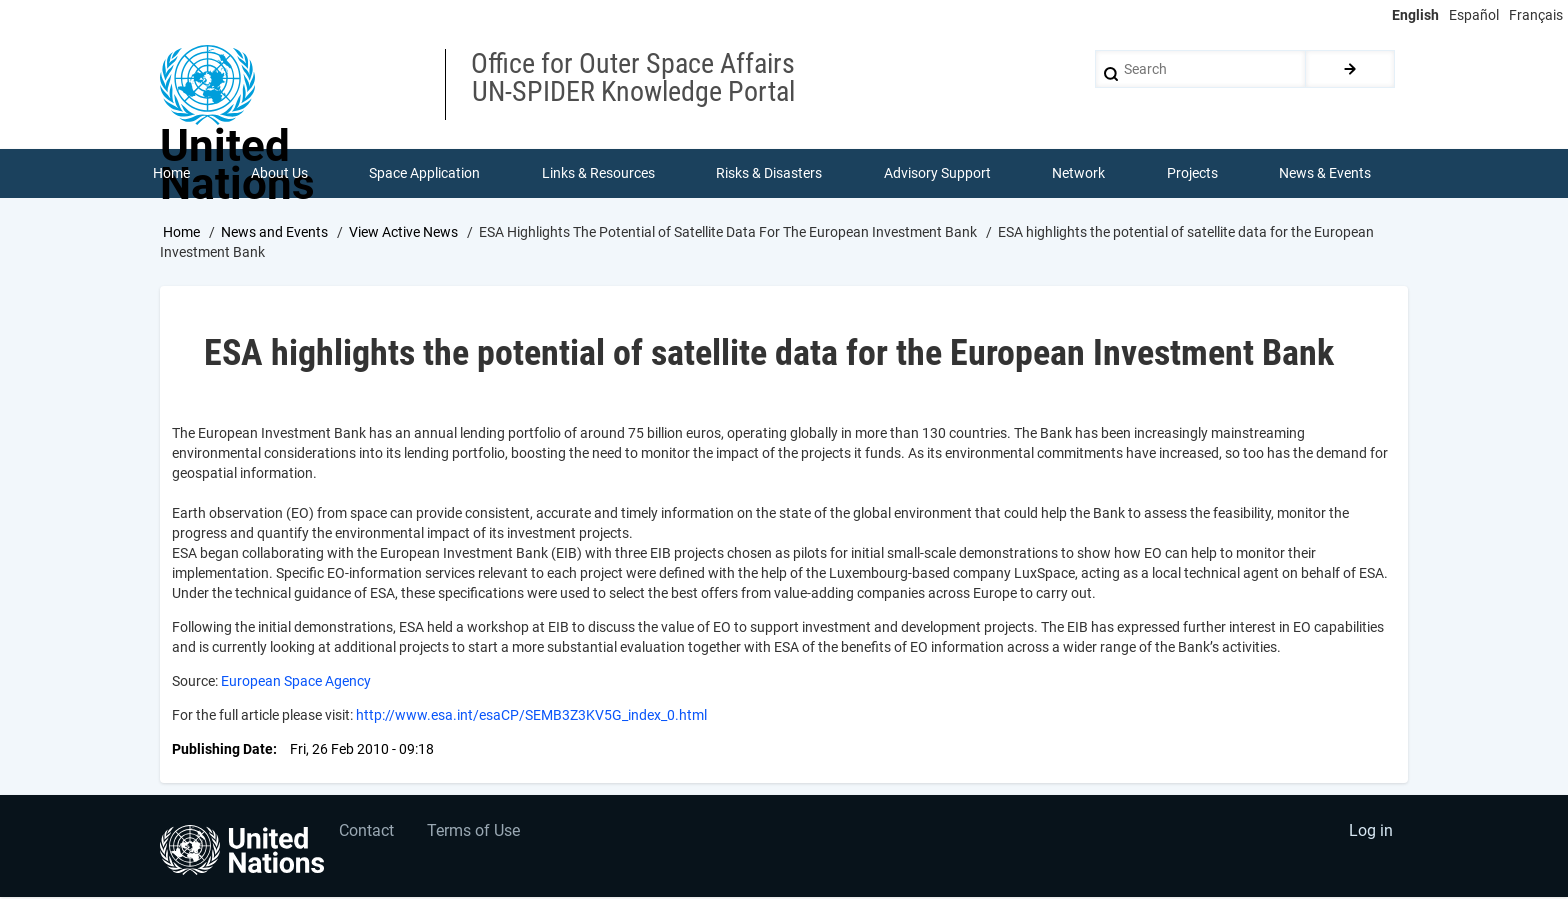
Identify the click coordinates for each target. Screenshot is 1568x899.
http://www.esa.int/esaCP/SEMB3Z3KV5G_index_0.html (531, 716)
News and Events (274, 233)
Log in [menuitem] (1370, 834)
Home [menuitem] (171, 174)
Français (1536, 15)
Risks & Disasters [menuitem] (770, 174)
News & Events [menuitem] (1326, 174)
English (1415, 15)
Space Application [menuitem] (425, 174)
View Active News (403, 233)
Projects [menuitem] (1192, 174)
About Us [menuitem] (279, 174)
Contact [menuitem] (367, 834)
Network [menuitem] (1079, 174)
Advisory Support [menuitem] (937, 174)
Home (181, 233)
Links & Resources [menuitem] (598, 174)
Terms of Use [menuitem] (476, 834)
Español (1474, 15)
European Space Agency (296, 682)
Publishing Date (222, 750)
